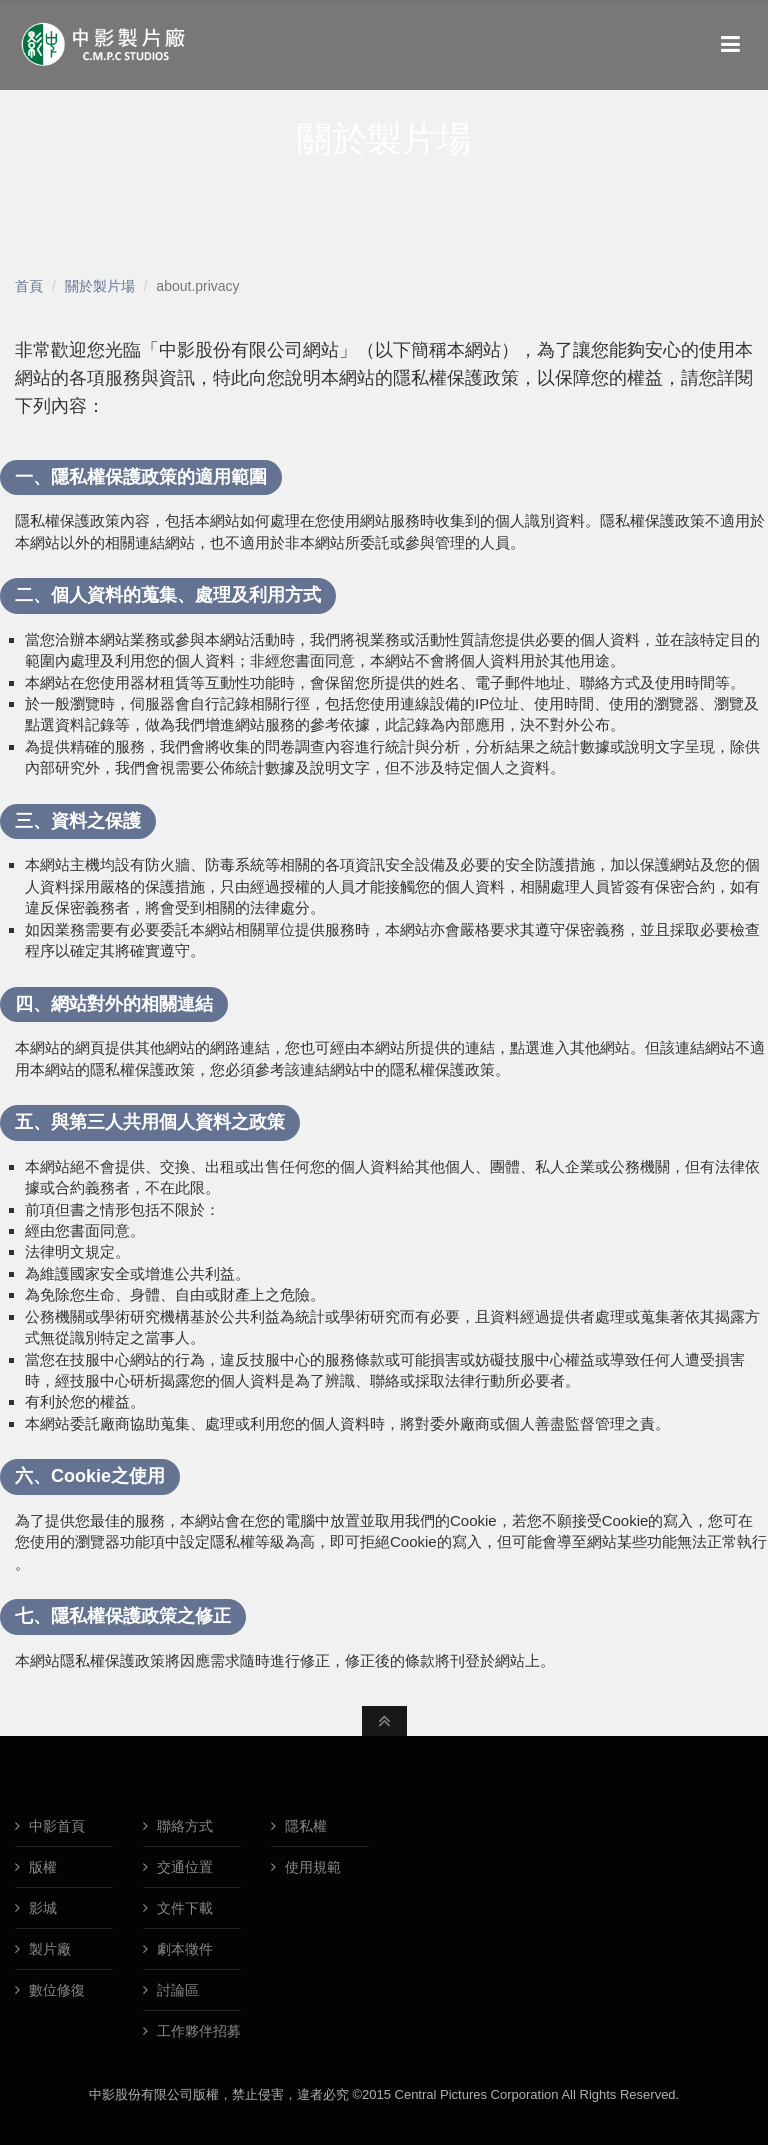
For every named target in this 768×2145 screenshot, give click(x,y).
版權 (41, 1867)
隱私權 (304, 1826)
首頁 (29, 286)
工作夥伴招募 (197, 2031)
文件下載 (183, 1908)
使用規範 (311, 1867)
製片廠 (48, 1949)
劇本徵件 (183, 1949)
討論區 (176, 1990)
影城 (41, 1908)
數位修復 (55, 1990)
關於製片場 (100, 286)
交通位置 (183, 1867)
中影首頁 (55, 1826)
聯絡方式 (183, 1826)
